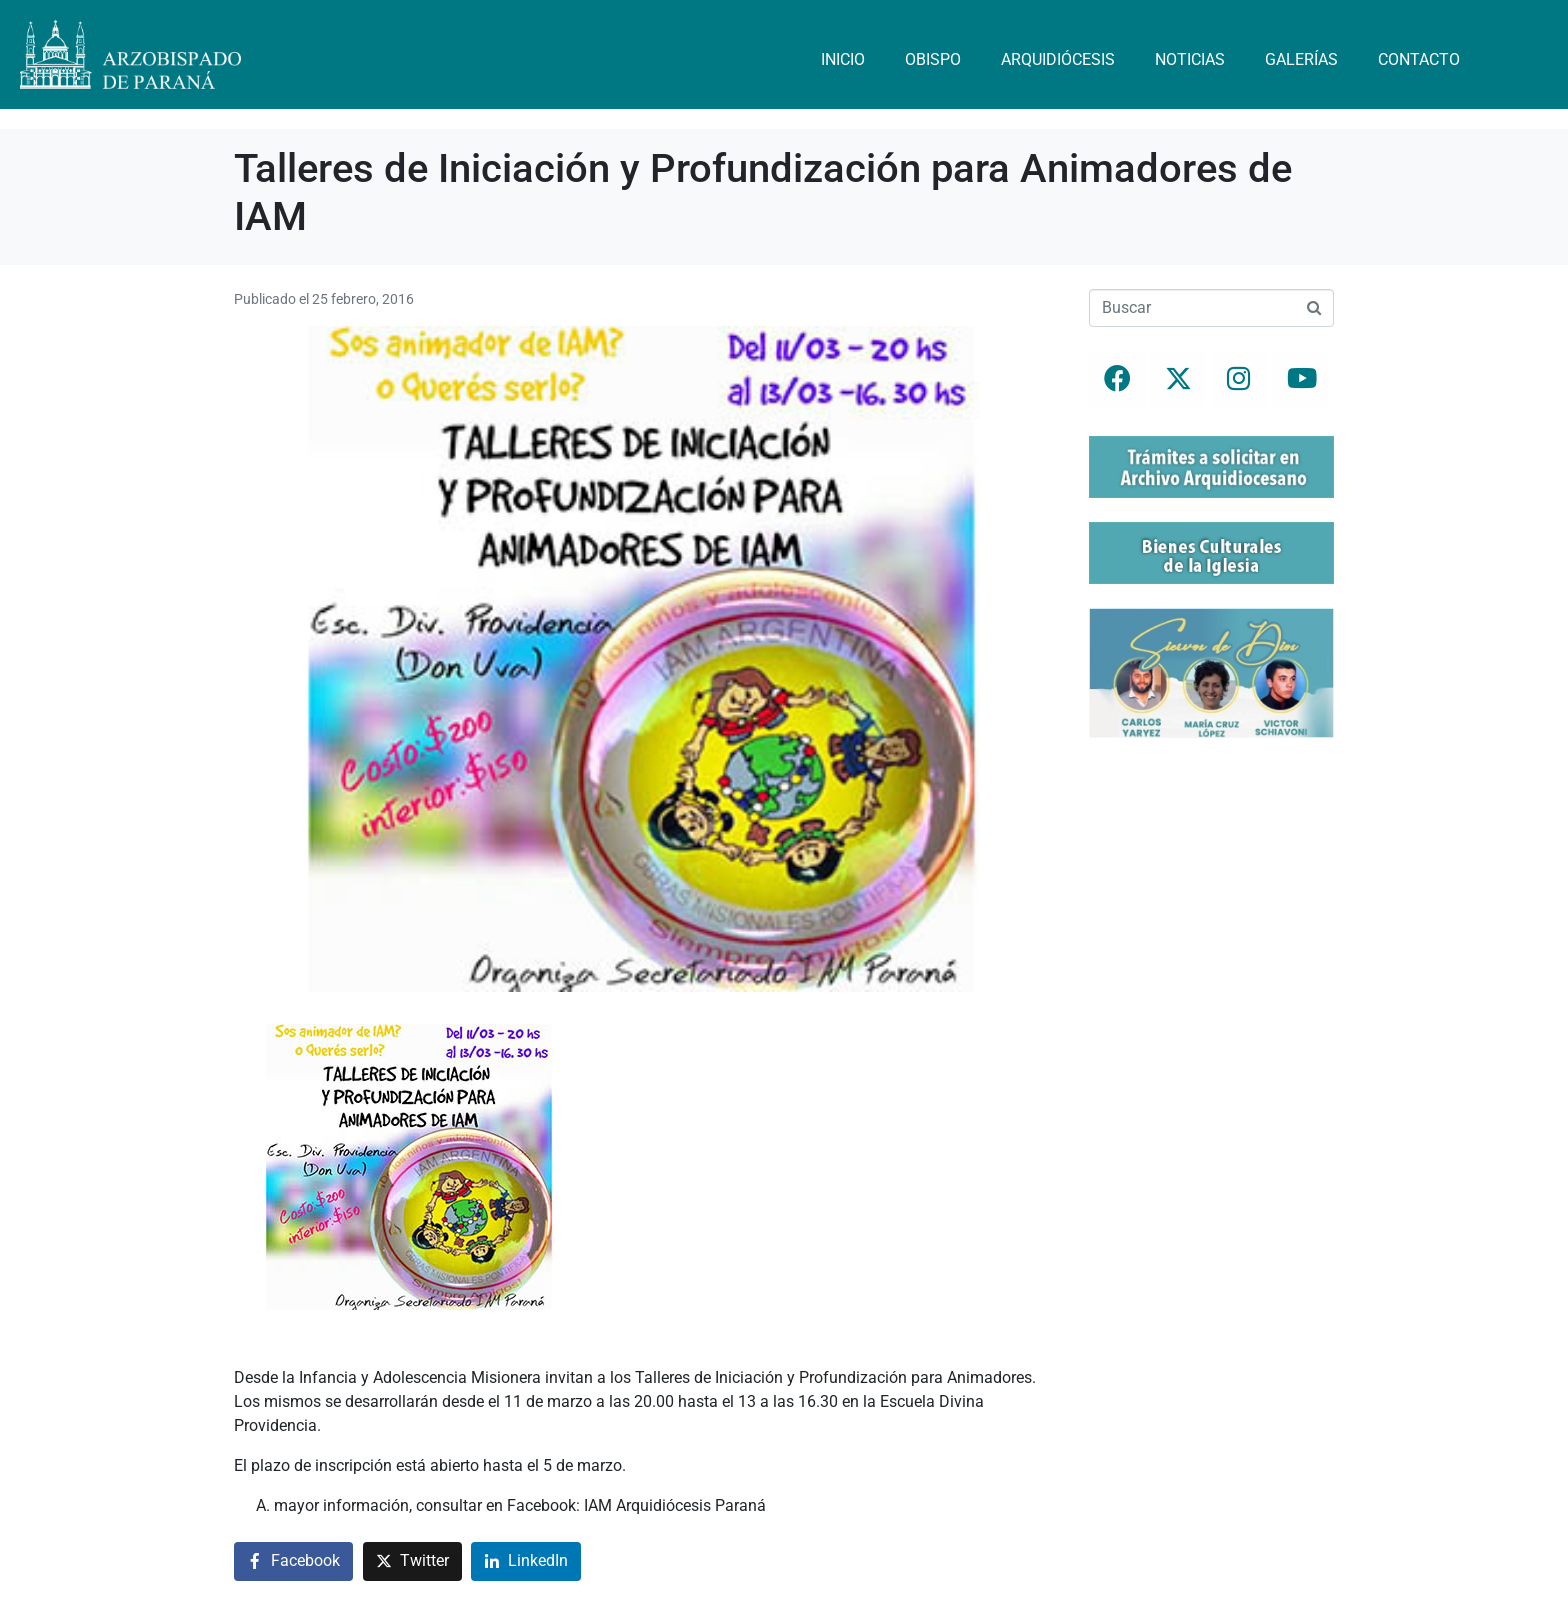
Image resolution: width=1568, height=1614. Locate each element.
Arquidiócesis (1058, 59)
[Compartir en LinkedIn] (526, 1561)
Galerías (1301, 59)
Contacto (1419, 59)
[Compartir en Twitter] (412, 1561)
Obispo (933, 59)
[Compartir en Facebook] (293, 1561)
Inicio (843, 59)
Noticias (1190, 59)
